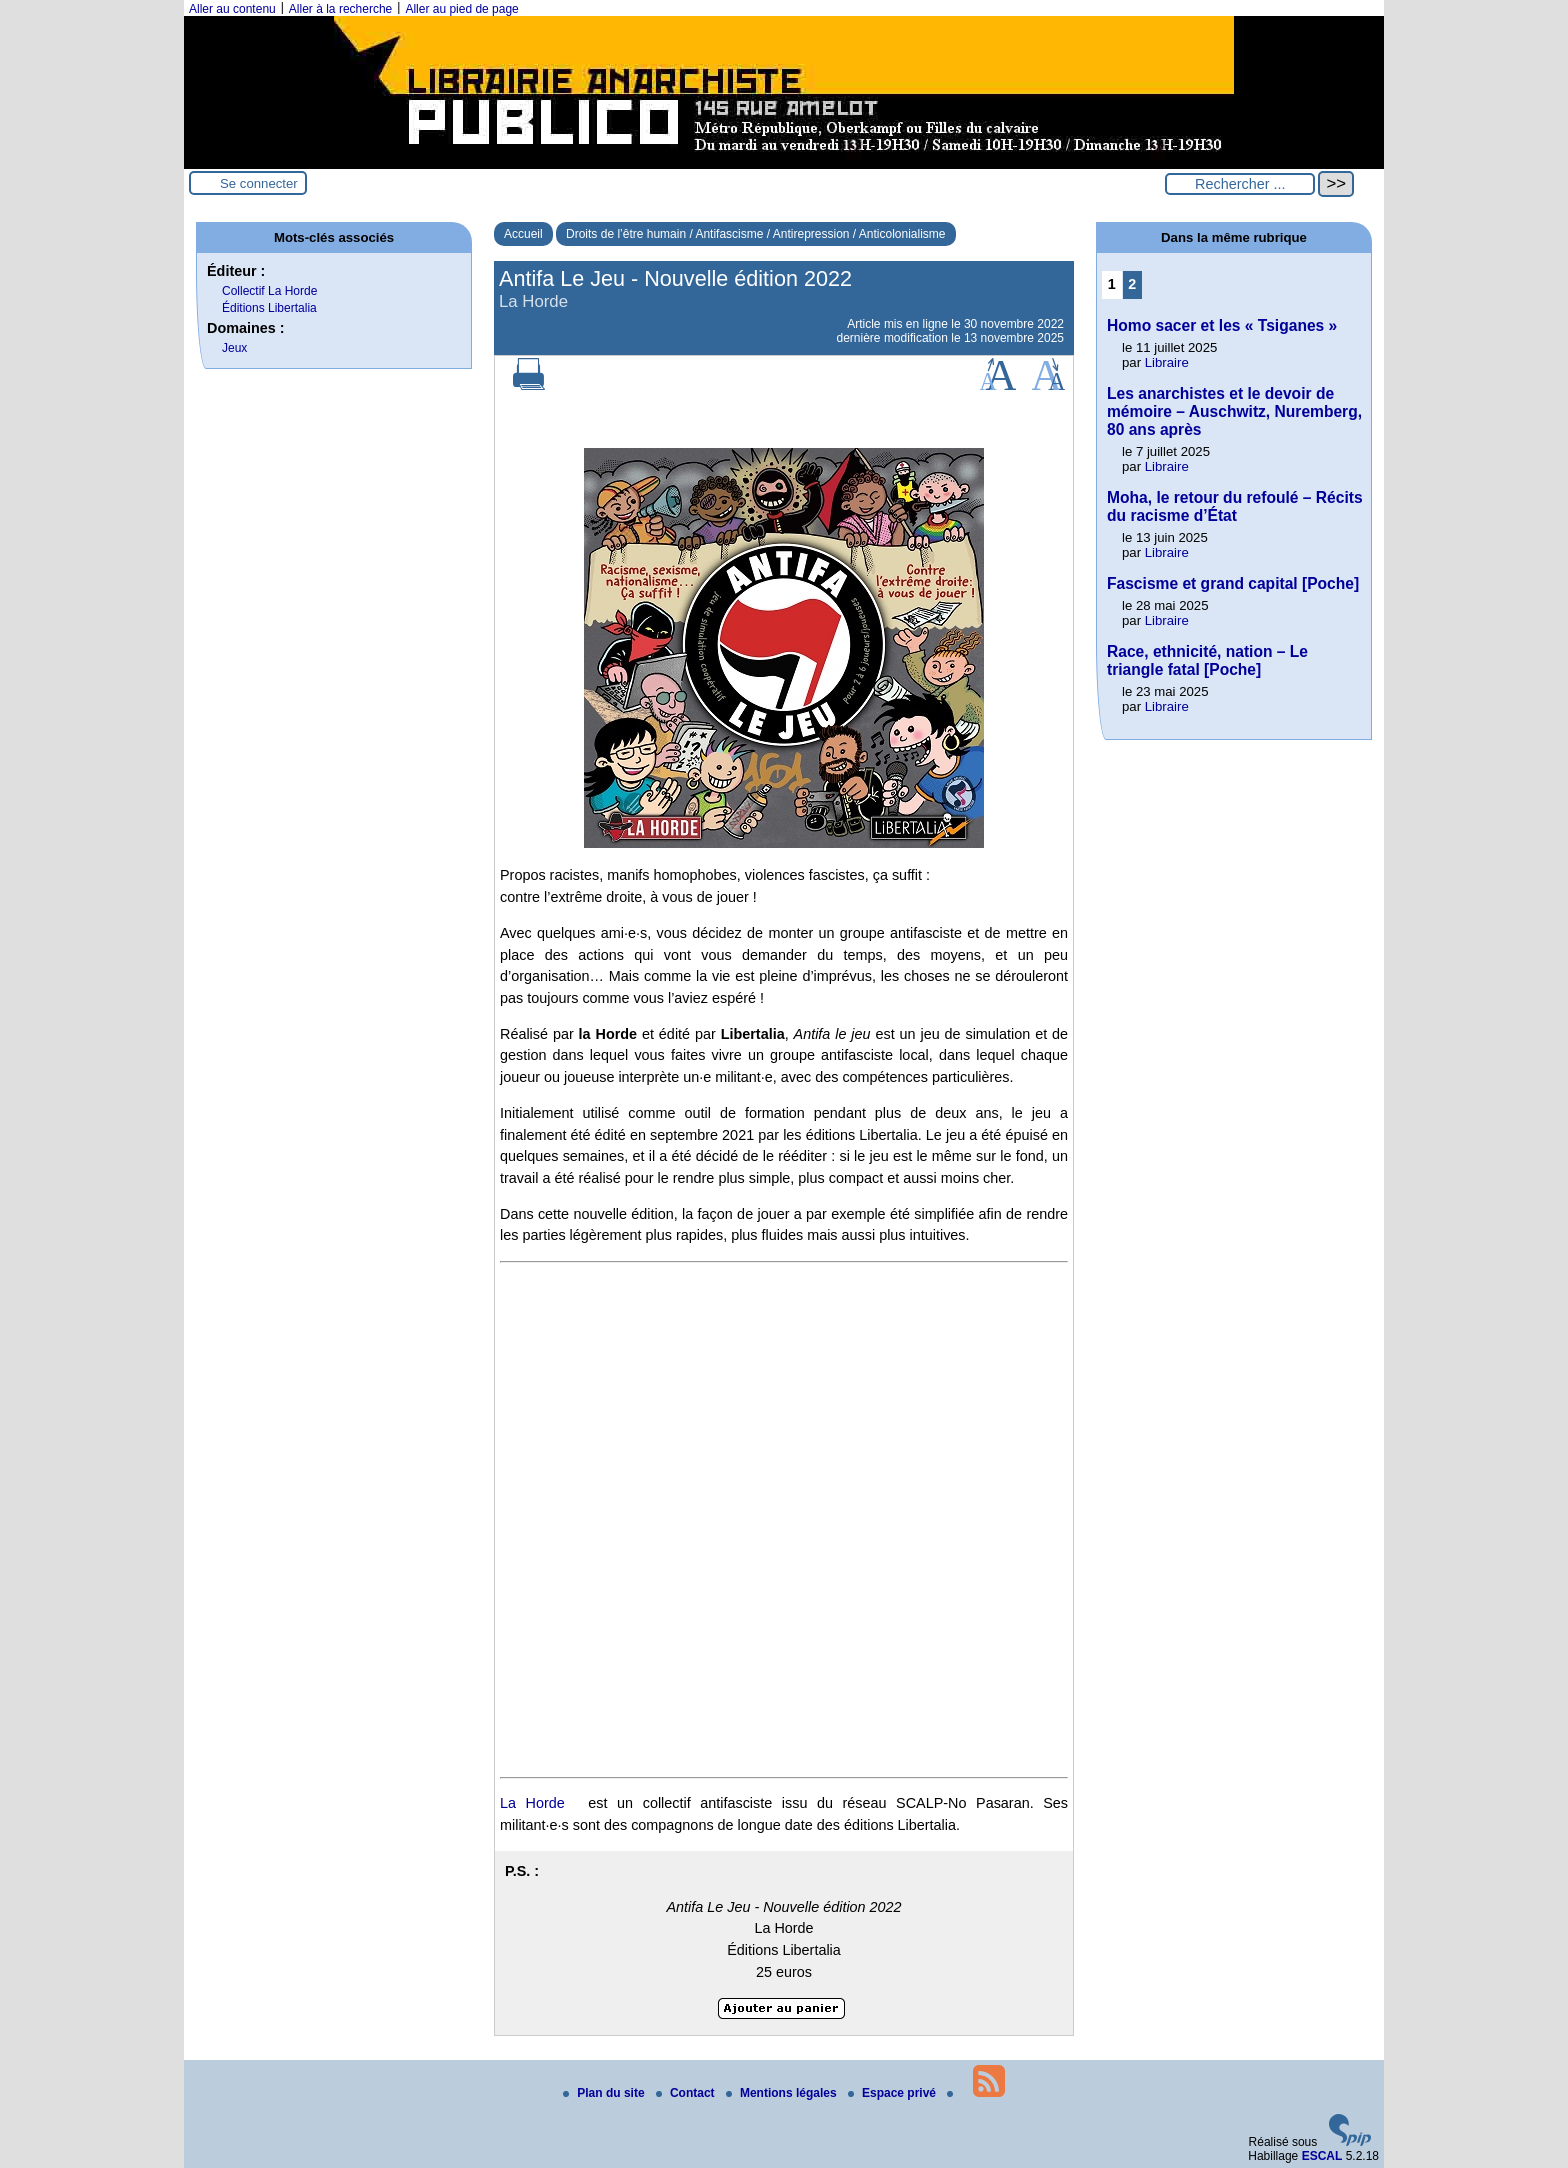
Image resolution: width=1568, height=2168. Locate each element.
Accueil (523, 234)
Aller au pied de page (461, 9)
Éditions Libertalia (269, 308)
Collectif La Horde (269, 291)
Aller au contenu (232, 9)
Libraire (1167, 362)
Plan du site (605, 2093)
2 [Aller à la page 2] (1132, 284)
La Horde (532, 1803)
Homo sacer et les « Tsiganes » (1222, 325)
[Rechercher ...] (1240, 184)
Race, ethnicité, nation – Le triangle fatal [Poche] (1207, 660)
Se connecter (259, 183)
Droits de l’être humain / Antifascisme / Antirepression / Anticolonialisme (756, 234)
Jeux (234, 348)
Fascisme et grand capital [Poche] (1233, 583)
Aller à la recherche (340, 9)
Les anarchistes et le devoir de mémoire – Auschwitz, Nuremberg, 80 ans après (1234, 411)
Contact (687, 2093)
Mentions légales (783, 2093)
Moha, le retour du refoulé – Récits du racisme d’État (1235, 506)
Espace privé (893, 2093)
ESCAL (1322, 2156)
